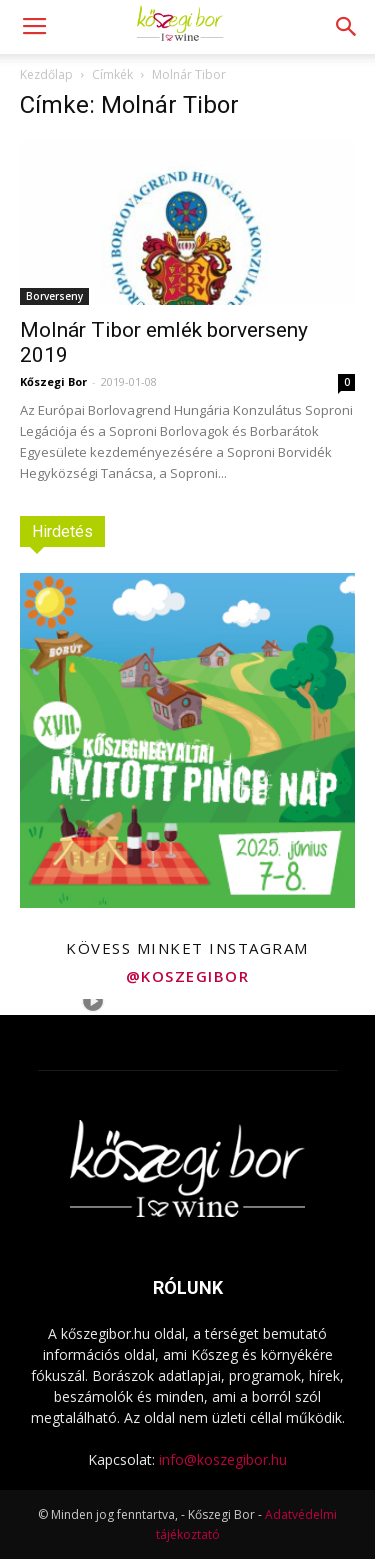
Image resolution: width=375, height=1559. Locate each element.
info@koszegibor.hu (223, 1459)
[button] (347, 27)
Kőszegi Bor (53, 381)
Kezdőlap (46, 74)
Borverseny (54, 296)
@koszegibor (188, 976)
